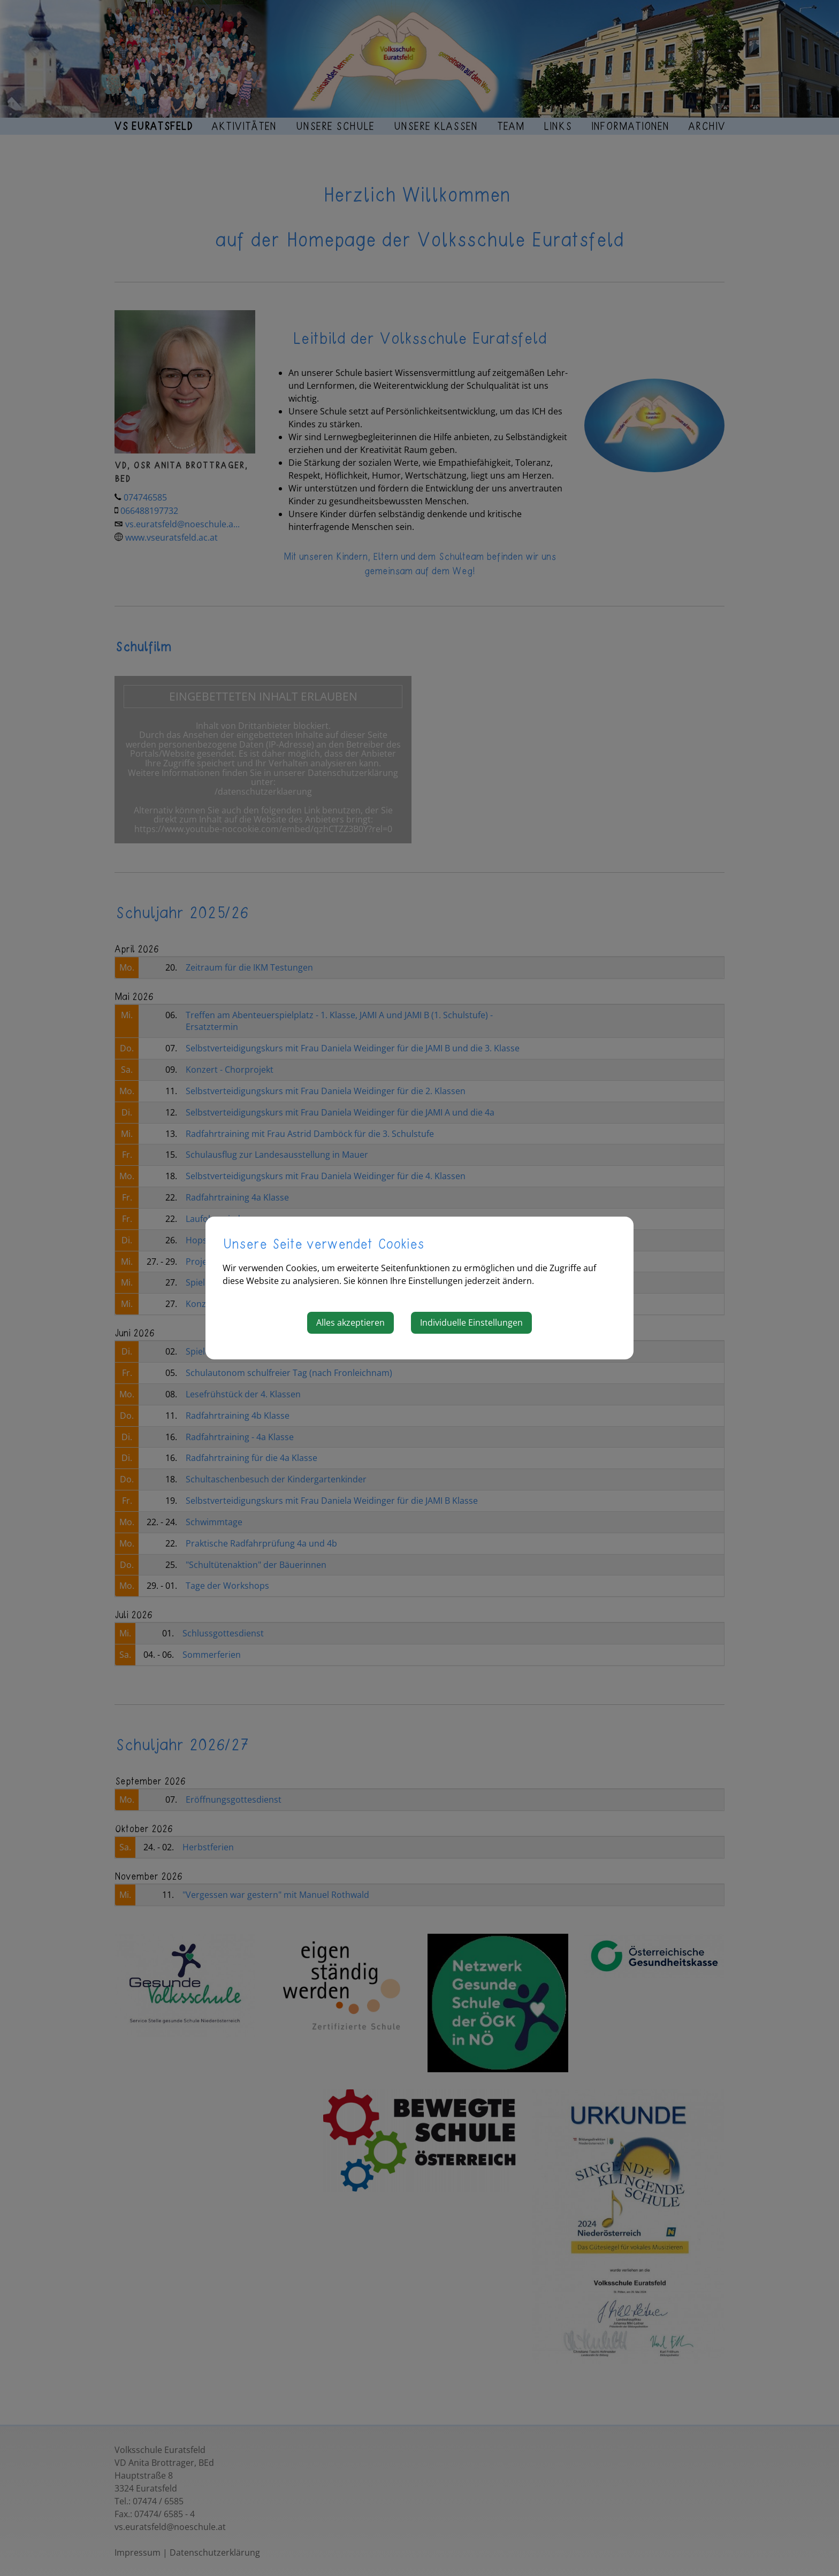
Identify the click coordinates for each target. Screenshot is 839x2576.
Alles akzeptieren (350, 1322)
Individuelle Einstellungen (471, 1322)
